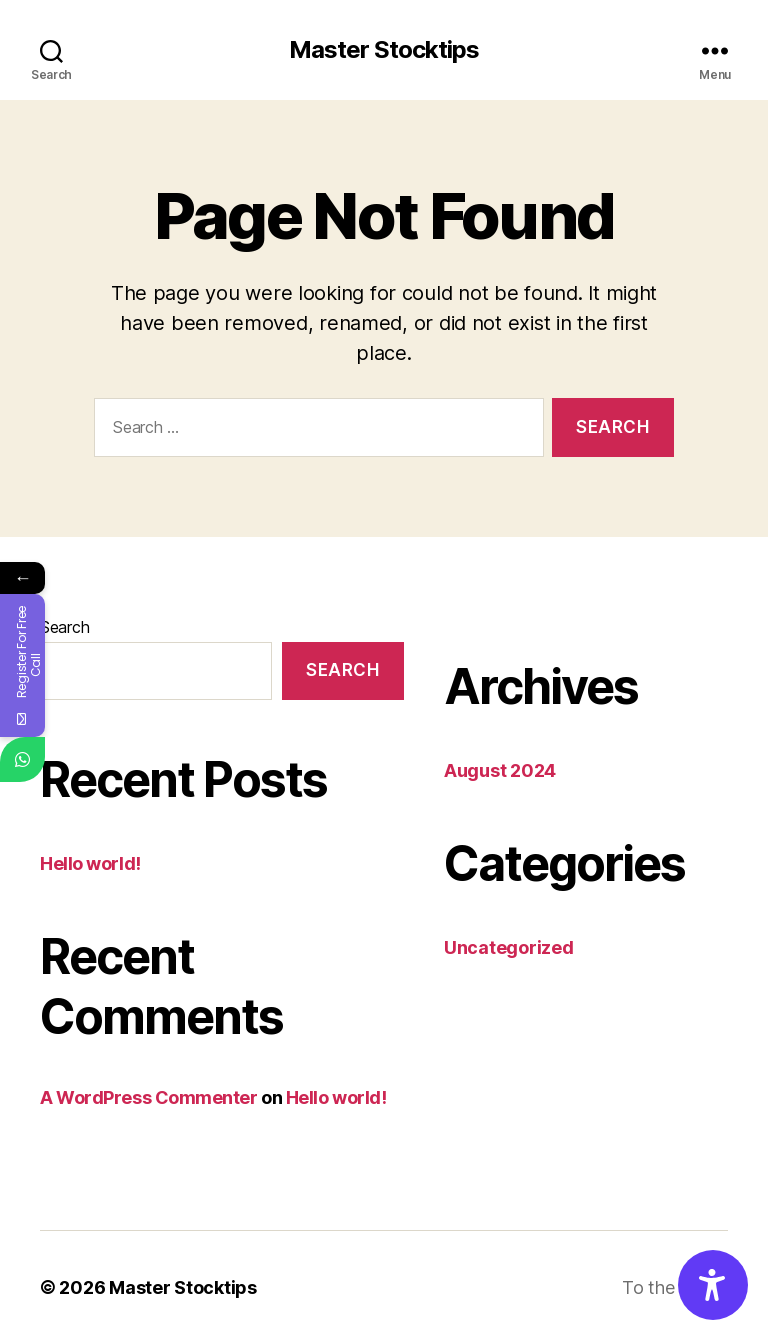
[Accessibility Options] (713, 1285)
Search (64, 627)
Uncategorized (509, 947)
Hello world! (90, 863)
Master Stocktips (384, 50)
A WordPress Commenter (149, 1097)
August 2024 (500, 770)
